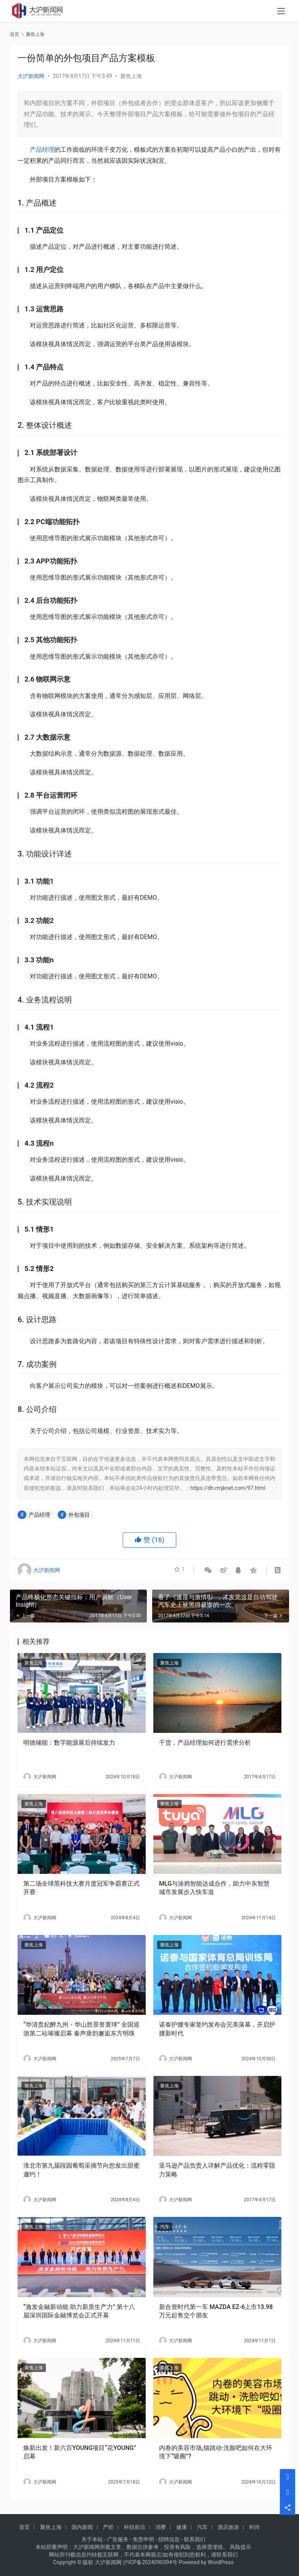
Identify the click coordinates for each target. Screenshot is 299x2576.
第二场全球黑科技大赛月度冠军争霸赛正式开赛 (81, 1888)
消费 (160, 2527)
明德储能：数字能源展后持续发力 (69, 1742)
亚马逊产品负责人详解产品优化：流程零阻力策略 (217, 2170)
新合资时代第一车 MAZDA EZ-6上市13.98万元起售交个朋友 (216, 2311)
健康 (181, 2527)
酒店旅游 (228, 2527)
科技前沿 (134, 2527)
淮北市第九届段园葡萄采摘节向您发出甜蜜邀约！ (81, 2170)
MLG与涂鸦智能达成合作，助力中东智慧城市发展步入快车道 (214, 1888)
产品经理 (42, 149)
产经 (108, 2527)
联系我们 (194, 2539)
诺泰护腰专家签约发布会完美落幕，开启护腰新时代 (217, 2029)
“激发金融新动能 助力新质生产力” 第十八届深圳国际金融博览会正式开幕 (79, 2311)
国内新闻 (82, 2527)
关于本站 (92, 2539)
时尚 (254, 2527)
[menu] (281, 12)
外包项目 (79, 1515)
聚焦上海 (131, 76)
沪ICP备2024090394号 (150, 2562)
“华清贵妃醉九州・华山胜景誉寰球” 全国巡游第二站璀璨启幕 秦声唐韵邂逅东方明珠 (81, 2029)
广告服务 (117, 2539)
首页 (14, 34)
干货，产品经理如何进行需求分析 (205, 1742)
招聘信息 (169, 2539)
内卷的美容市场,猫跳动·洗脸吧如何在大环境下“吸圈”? (215, 2452)
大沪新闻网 (31, 76)
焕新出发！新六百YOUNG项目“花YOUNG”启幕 (79, 2452)
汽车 (164, 2227)
